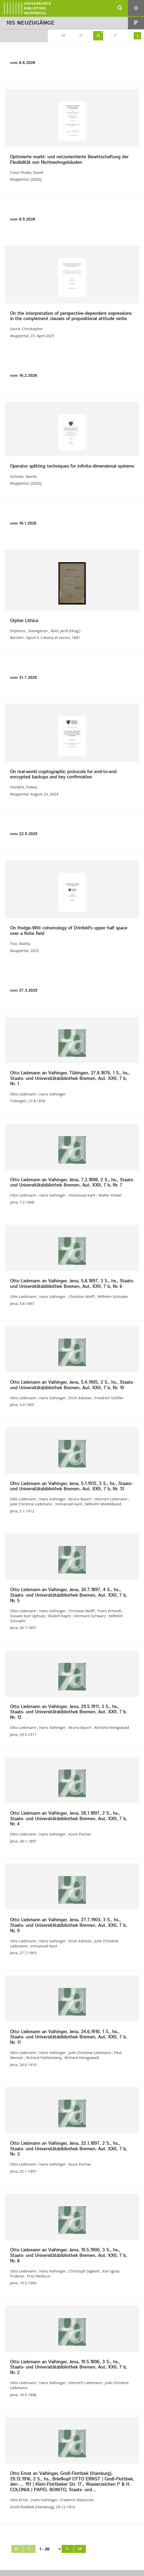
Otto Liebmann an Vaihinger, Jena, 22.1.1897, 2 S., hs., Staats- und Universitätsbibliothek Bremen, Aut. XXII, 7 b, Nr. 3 (68, 2149)
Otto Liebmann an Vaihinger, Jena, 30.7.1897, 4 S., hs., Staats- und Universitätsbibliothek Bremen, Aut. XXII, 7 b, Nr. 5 (68, 1595)
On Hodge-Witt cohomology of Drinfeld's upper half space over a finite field (68, 931)
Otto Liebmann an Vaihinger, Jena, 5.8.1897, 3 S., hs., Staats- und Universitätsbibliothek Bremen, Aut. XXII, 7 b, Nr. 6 (72, 1284)
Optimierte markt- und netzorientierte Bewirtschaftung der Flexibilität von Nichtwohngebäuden (69, 160)
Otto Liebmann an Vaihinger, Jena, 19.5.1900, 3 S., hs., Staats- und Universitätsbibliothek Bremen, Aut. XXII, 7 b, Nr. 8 (68, 2256)
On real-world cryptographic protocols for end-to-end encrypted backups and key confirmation (63, 774)
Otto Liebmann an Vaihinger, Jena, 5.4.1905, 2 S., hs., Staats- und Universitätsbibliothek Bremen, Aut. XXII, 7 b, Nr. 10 (72, 1385)
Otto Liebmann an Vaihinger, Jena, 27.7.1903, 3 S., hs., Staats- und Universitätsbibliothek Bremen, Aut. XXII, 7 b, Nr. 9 (68, 1926)
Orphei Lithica (24, 621)
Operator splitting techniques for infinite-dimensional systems (72, 466)
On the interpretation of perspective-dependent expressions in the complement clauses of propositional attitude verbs (70, 316)
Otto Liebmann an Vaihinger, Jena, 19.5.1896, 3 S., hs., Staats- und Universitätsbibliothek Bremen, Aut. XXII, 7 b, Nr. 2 (68, 2368)
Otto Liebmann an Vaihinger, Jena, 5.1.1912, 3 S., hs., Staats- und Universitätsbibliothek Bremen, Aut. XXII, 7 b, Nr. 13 (71, 1486)
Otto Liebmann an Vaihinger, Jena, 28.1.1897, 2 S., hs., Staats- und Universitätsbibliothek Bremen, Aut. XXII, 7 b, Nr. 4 (68, 1819)
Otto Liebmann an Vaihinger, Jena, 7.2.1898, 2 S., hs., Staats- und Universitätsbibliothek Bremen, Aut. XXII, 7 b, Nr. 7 (72, 1182)
